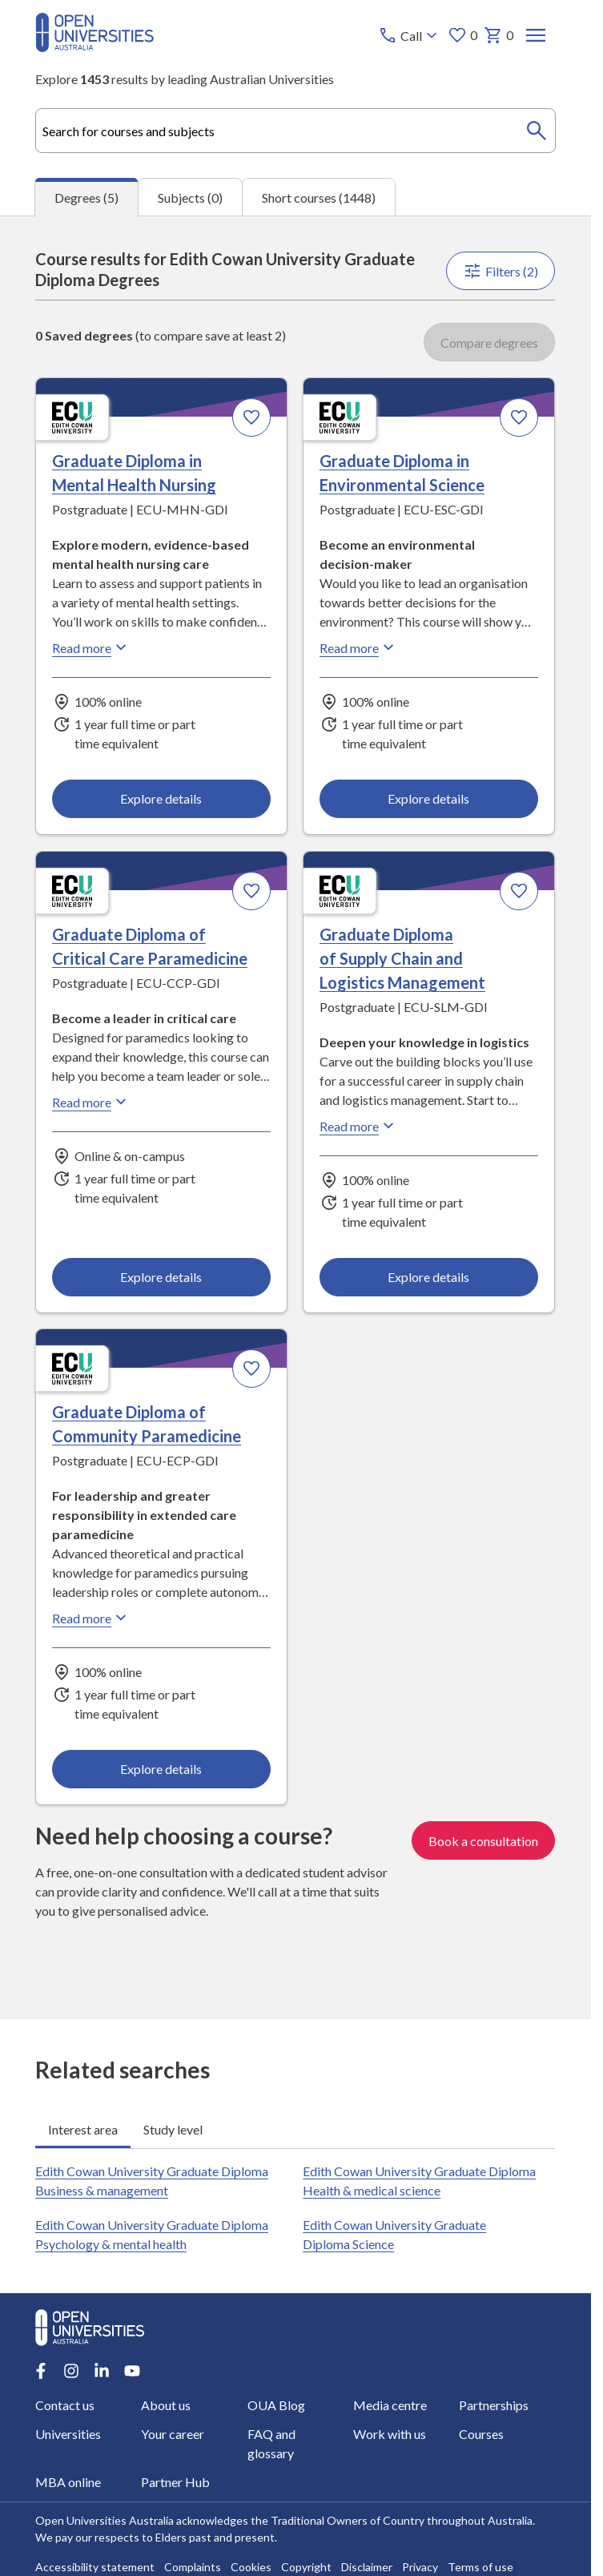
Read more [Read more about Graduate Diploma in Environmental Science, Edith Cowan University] (359, 647)
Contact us (64, 2405)
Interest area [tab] (83, 2129)
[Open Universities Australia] (94, 46)
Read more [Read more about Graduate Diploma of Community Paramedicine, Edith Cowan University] (91, 1617)
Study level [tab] (173, 2129)
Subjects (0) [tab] (190, 197)
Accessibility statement (95, 2567)
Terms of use (480, 2567)
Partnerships (494, 2405)
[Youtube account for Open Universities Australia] (132, 2371)
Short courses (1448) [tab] (319, 197)
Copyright (306, 2567)
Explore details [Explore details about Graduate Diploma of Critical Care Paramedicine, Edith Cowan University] (162, 1276)
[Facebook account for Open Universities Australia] (41, 2371)
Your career (173, 2433)
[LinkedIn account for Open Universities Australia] (101, 2371)
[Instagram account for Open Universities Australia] (71, 2371)
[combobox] (295, 130)
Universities (68, 2433)
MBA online (68, 2481)
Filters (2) (501, 270)
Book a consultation (484, 1840)
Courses (481, 2433)
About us (166, 2405)
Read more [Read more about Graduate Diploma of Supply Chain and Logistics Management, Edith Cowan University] (359, 1125)
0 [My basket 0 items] (499, 35)
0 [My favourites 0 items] (463, 35)
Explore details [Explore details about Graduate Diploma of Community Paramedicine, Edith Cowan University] (162, 1768)
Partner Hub (176, 2481)
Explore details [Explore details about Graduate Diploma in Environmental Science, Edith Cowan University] (429, 798)
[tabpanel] (295, 1117)
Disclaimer (366, 2567)
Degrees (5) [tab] (86, 197)
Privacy (420, 2567)
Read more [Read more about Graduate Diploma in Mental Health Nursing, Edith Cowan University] (91, 647)
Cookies (251, 2567)
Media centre (390, 2405)
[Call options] (410, 35)
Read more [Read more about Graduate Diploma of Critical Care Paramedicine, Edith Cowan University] (91, 1101)
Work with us (389, 2433)
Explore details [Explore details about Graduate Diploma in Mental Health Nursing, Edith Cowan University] (162, 798)
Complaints (192, 2567)
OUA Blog (276, 2405)
